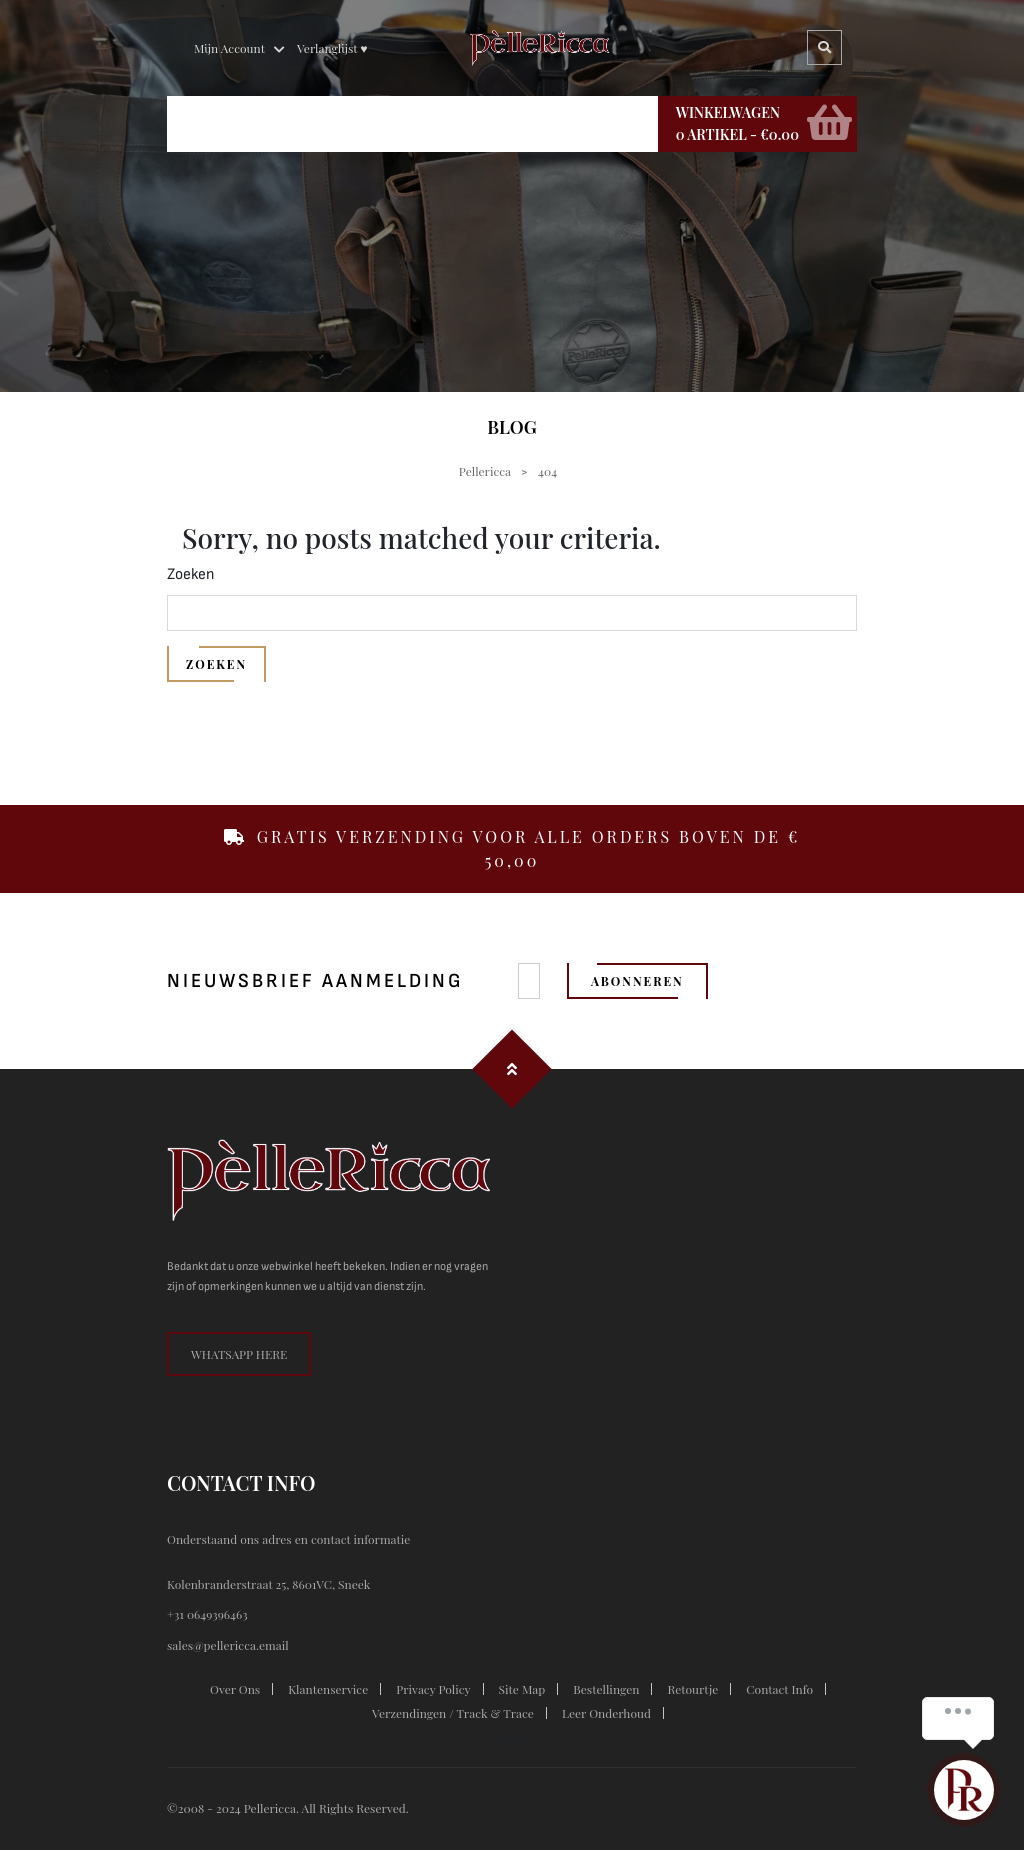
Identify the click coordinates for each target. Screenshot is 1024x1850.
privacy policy (433, 1689)
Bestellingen (606, 1689)
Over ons (235, 1689)
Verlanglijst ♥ (332, 48)
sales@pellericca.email (228, 1645)
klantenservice (328, 1689)
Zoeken (190, 574)
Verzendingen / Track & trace (453, 1713)
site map (522, 1689)
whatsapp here (239, 1354)
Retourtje (692, 1689)
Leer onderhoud (606, 1713)
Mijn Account (229, 48)
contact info (779, 1689)
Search (825, 47)
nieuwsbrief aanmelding (315, 981)
